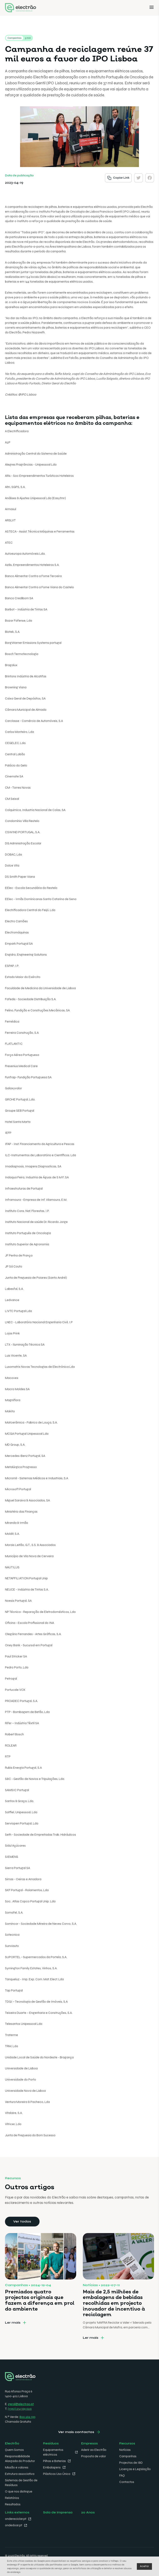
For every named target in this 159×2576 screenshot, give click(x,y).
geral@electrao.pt (21, 2404)
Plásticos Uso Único (56, 2474)
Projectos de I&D (131, 2463)
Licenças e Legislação (135, 2469)
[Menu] (151, 7)
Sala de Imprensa (57, 2512)
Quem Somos (14, 2450)
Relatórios (12, 2498)
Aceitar (144, 2566)
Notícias (125, 2450)
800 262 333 (27, 2417)
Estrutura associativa (19, 2474)
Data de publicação (19, 175)
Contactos (126, 2482)
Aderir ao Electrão (93, 2450)
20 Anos (88, 2512)
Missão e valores (16, 2467)
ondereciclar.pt (15, 2519)
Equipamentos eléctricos (53, 2452)
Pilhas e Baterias (54, 2461)
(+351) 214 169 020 (20, 2409)
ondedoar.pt (13, 2525)
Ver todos (22, 2221)
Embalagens (52, 2467)
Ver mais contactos (76, 2432)
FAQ (122, 2475)
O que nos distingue (18, 2491)
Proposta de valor (93, 2456)
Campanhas (127, 2456)
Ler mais (12, 2322)
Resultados (12, 2504)
